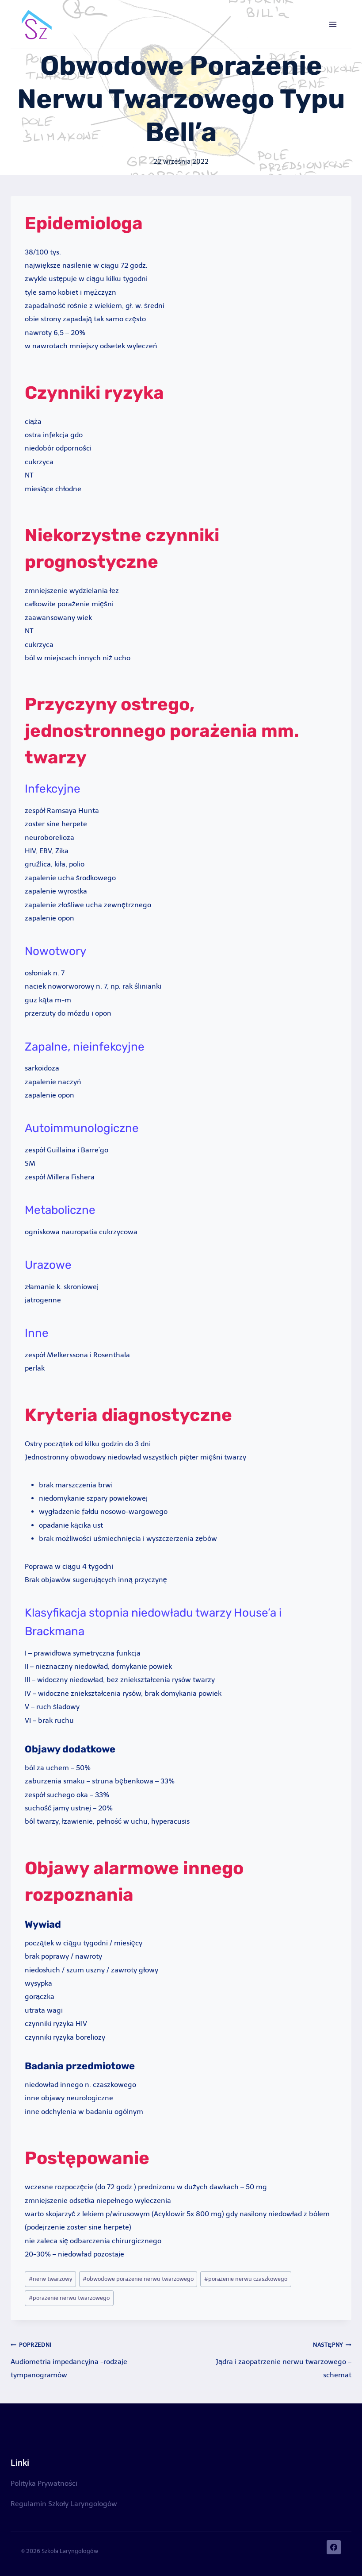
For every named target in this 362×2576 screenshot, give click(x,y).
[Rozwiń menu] (332, 24)
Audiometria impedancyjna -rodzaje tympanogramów (92, 2358)
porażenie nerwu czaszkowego (245, 2279)
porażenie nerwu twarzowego (69, 2298)
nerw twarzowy (50, 2279)
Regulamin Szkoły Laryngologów (64, 2503)
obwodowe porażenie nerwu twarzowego (138, 2279)
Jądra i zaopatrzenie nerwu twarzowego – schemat (270, 2358)
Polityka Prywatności (44, 2483)
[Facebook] (334, 2547)
